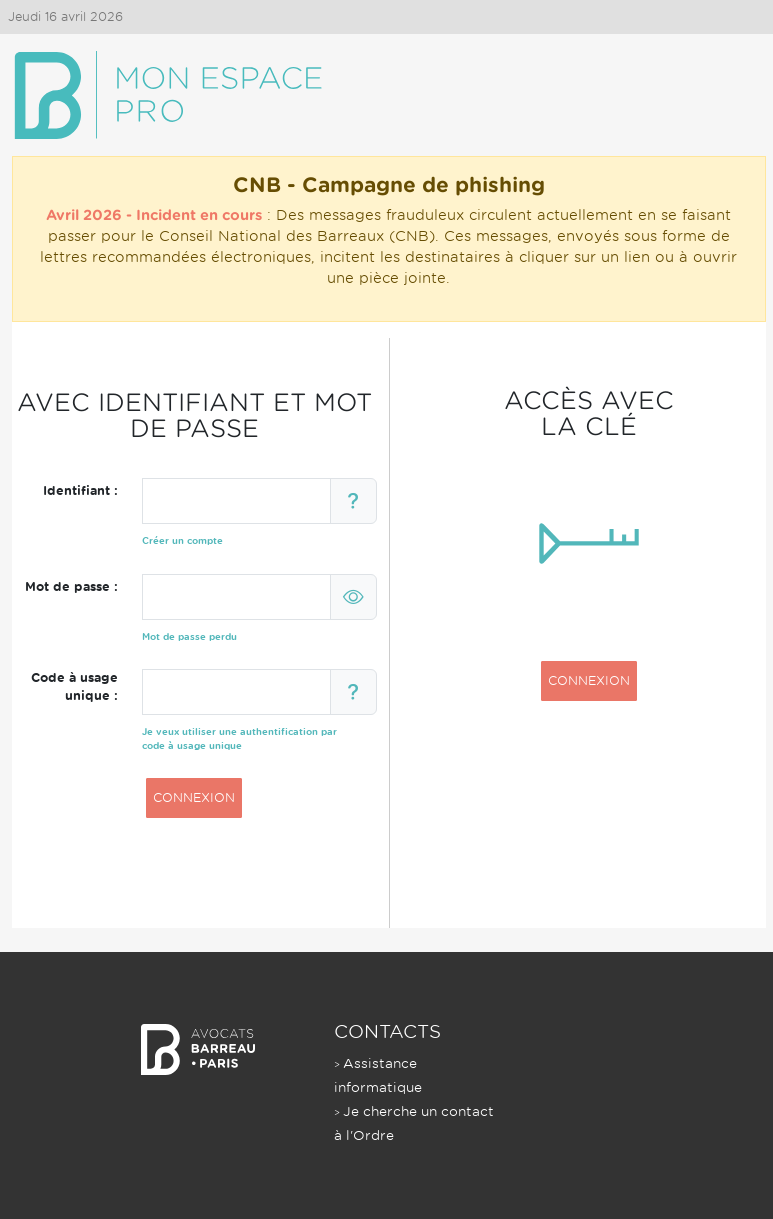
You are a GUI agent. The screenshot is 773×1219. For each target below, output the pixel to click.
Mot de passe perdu (189, 636)
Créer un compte (182, 540)
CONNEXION (194, 797)
